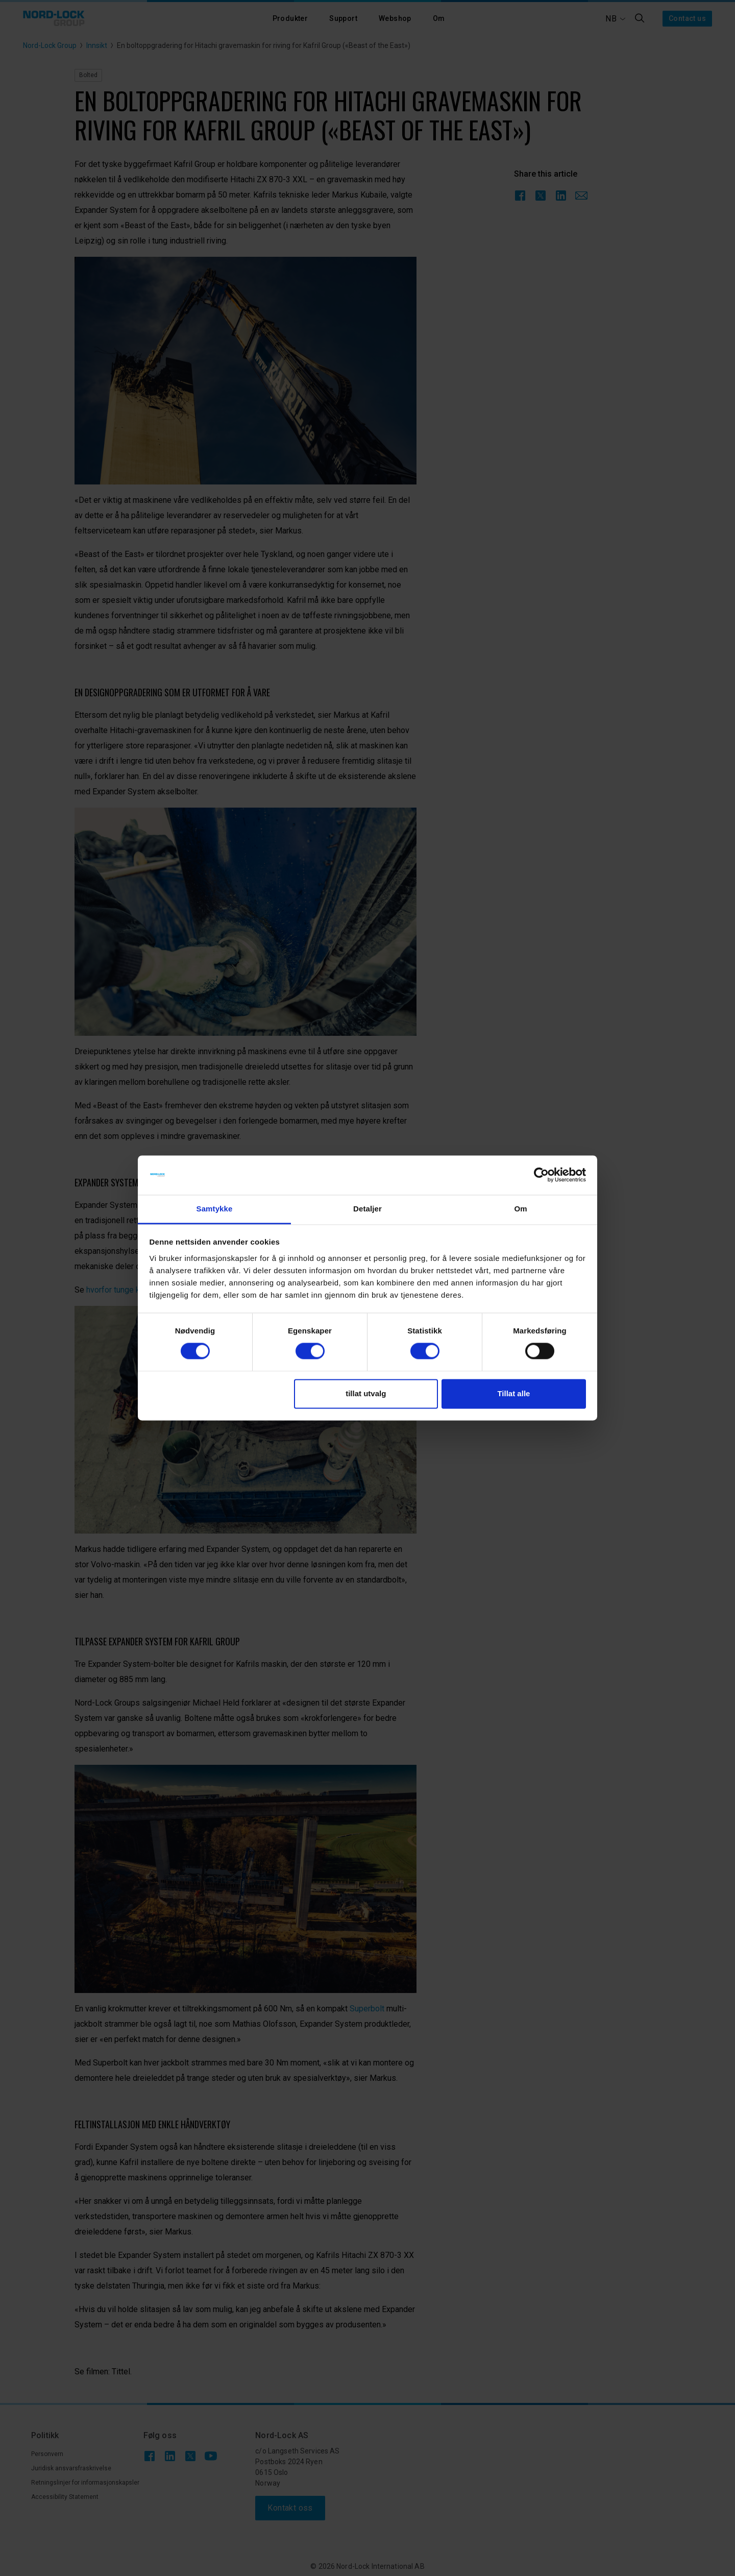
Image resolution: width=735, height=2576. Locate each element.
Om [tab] (520, 1208)
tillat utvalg (366, 1393)
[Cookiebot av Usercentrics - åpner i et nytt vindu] (541, 1175)
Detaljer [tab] (367, 1208)
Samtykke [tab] (215, 1208)
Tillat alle (513, 1393)
